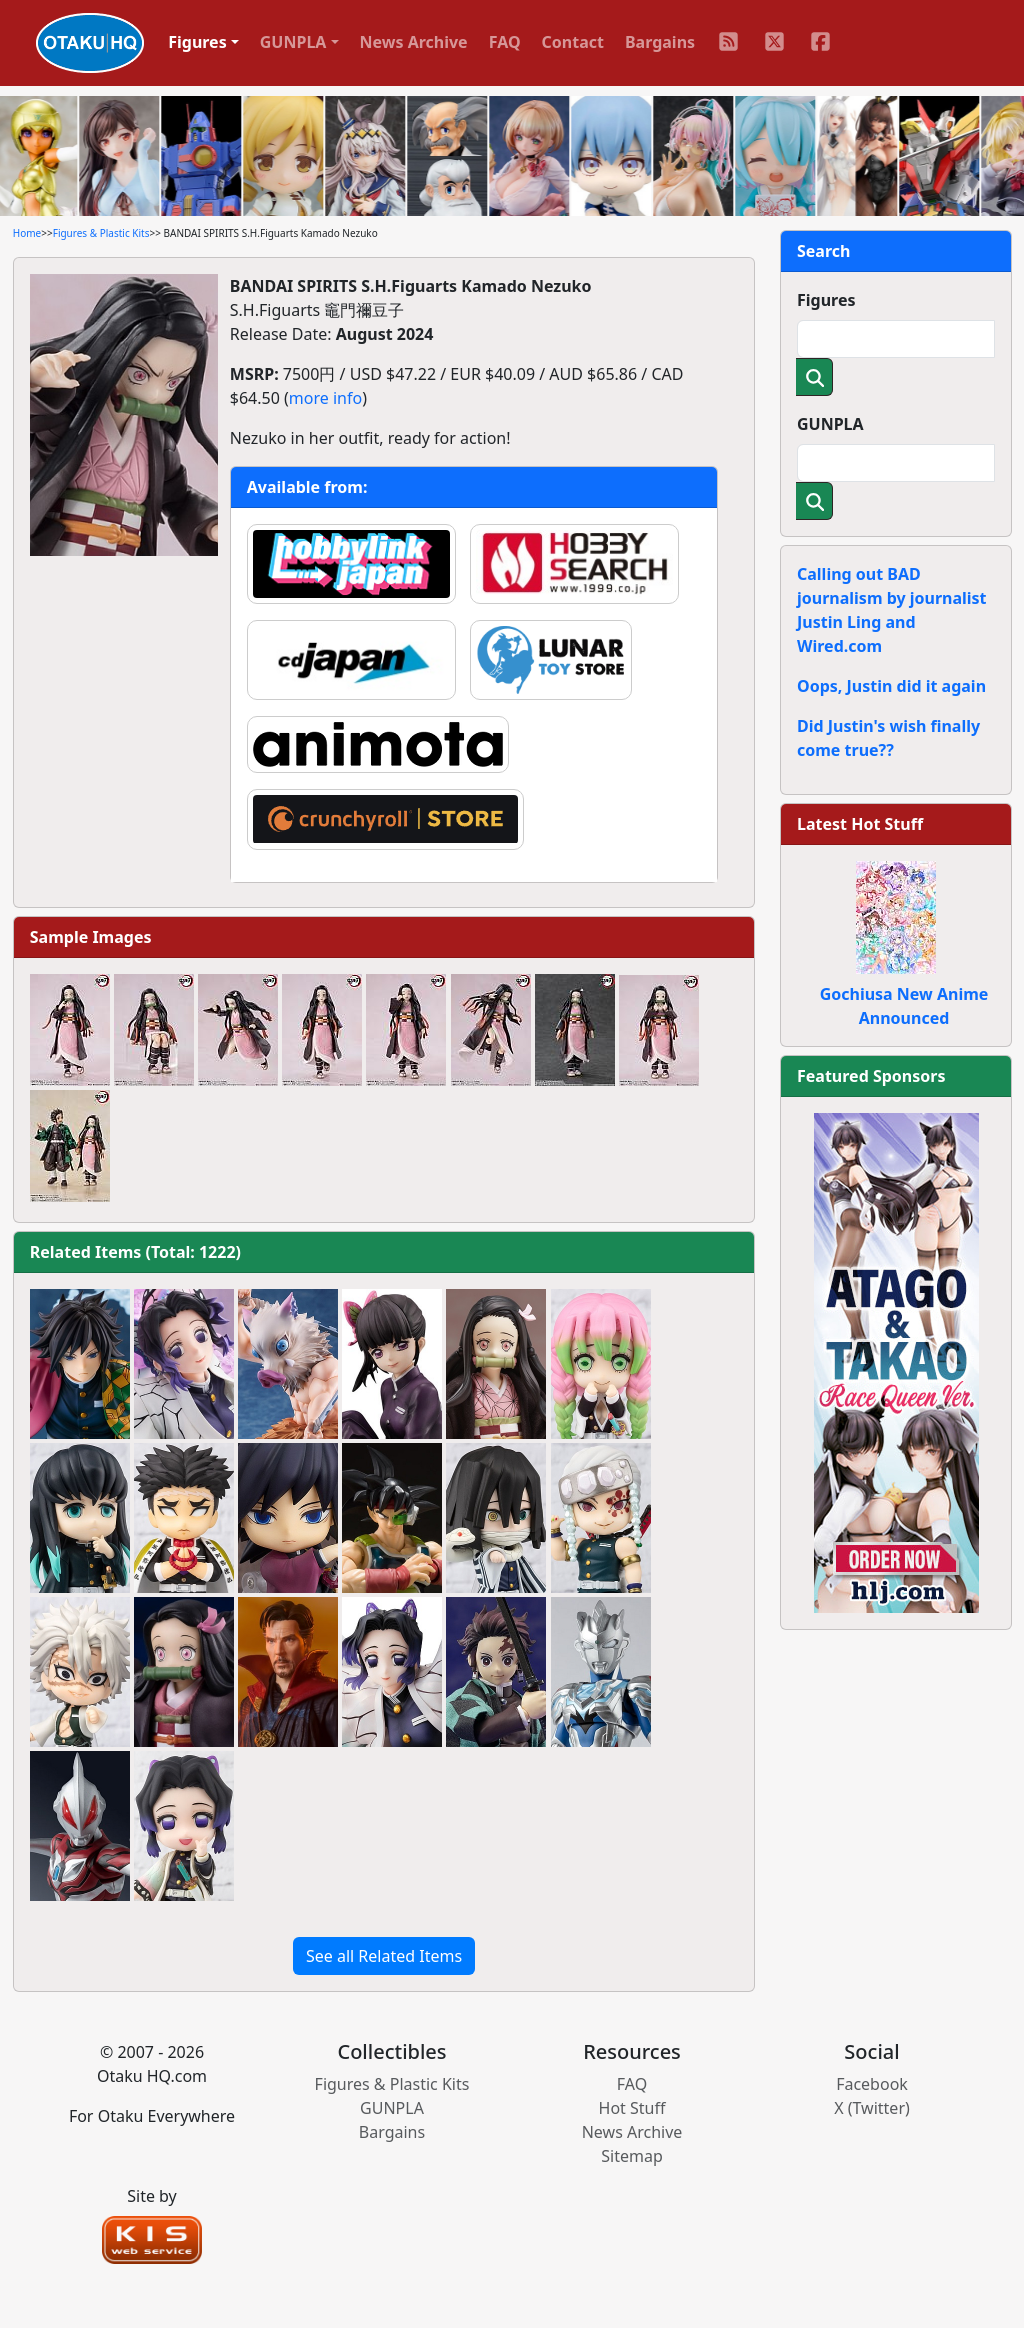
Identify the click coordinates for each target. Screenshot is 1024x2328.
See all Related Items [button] (384, 1956)
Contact (573, 42)
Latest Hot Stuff (860, 824)
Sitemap (632, 2156)
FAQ (505, 42)
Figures (826, 300)
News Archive (414, 42)
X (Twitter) (872, 2108)
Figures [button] (197, 42)
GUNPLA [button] (293, 42)
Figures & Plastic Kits (101, 233)
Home (27, 233)
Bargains (660, 42)
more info (325, 398)
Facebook (872, 2084)
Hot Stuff (632, 2108)
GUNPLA (830, 424)
